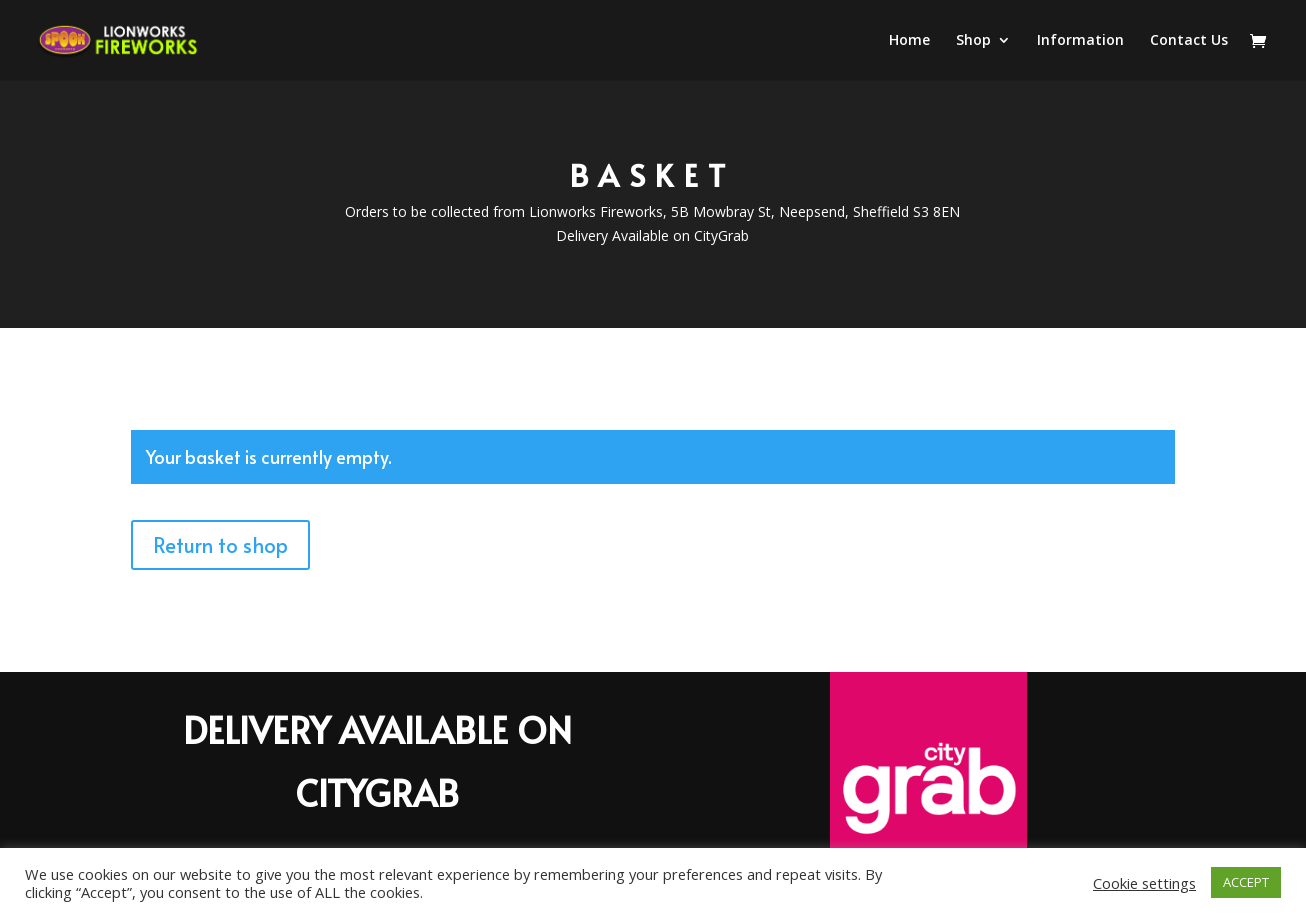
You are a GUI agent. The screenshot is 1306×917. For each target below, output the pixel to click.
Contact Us (1189, 41)
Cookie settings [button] (1144, 883)
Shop (973, 41)
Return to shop (220, 545)
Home (909, 41)
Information (1080, 41)
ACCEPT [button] (1246, 882)
